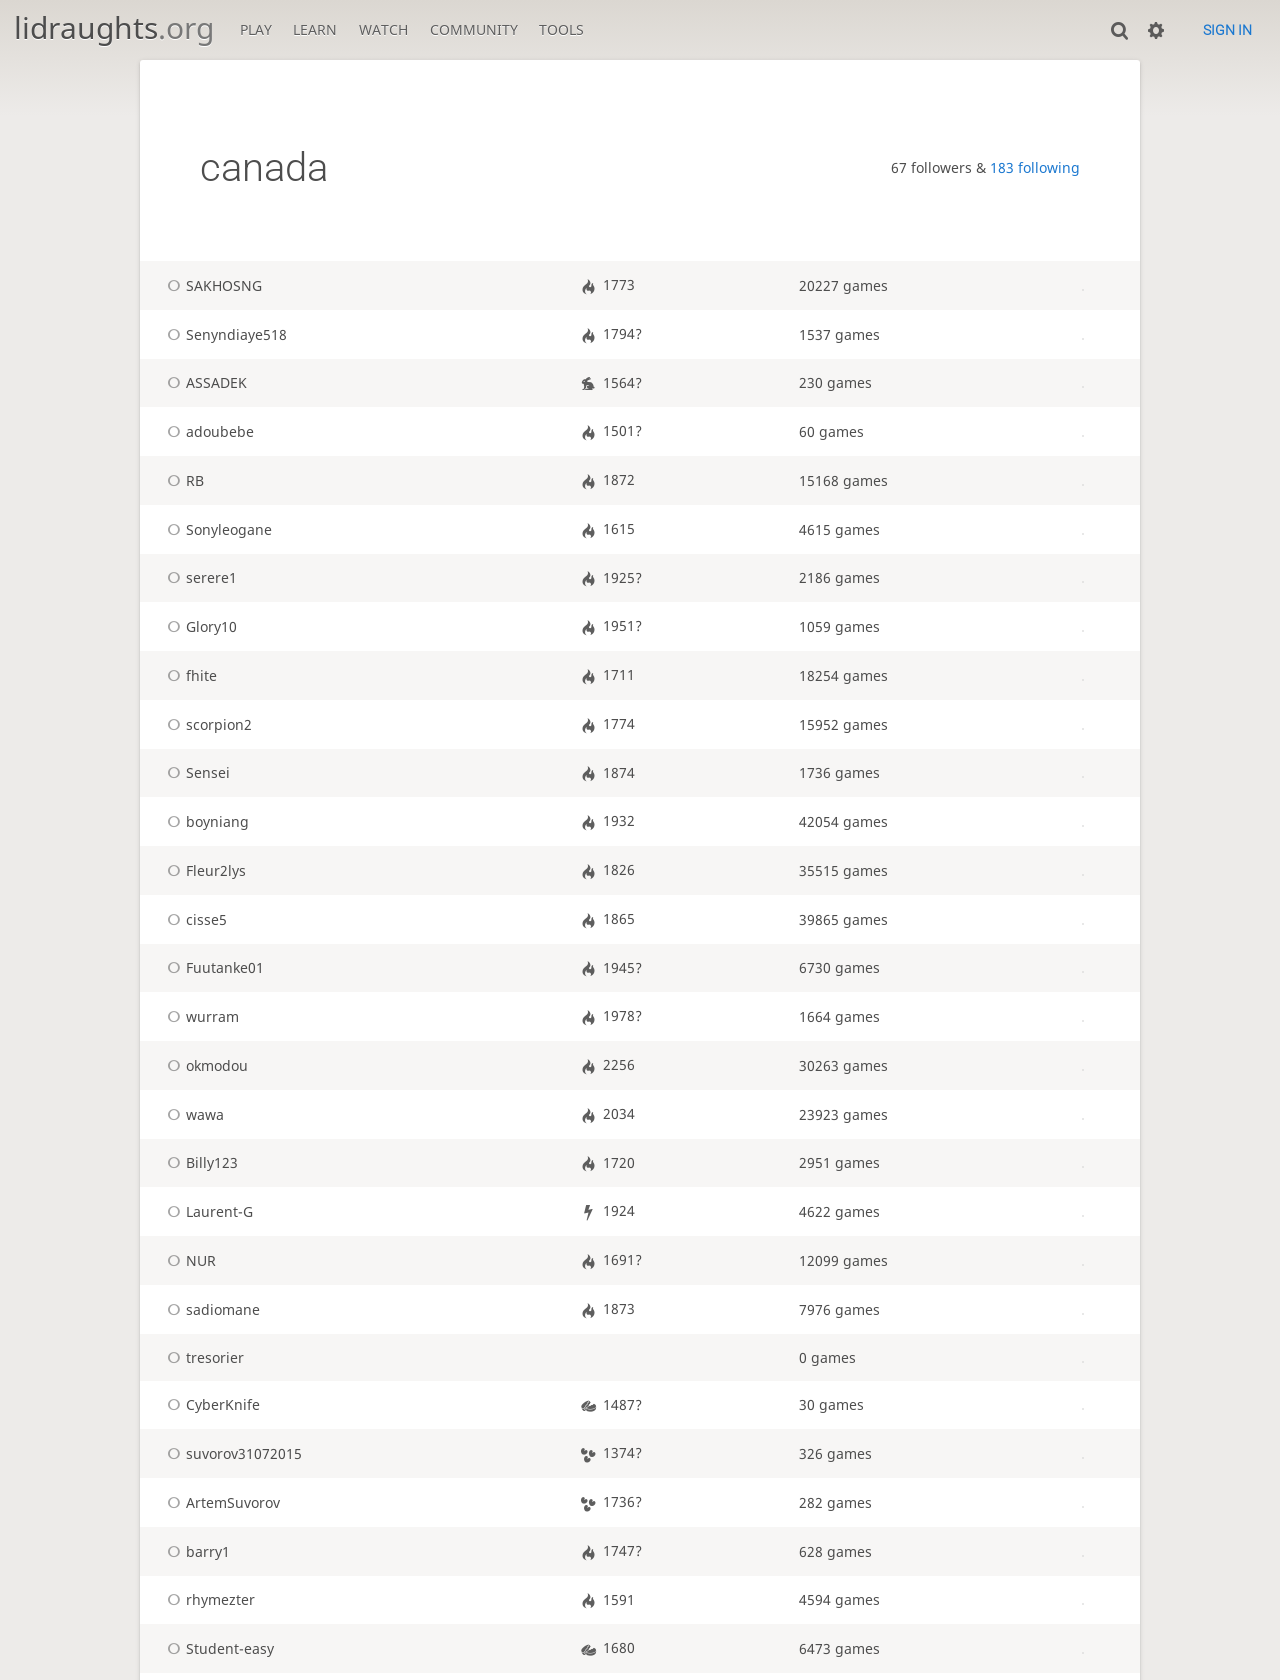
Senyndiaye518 (224, 334)
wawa (192, 1114)
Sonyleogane (216, 529)
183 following (1035, 167)
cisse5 (194, 919)
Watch (383, 29)
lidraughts (114, 27)
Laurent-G (207, 1211)
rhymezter (208, 1599)
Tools (561, 29)
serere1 (199, 577)
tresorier (202, 1357)
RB (182, 480)
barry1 (195, 1551)
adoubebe (207, 431)
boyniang (205, 821)
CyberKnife (210, 1404)
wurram (200, 1016)
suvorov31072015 (231, 1453)
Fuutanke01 (212, 967)
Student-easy (217, 1648)
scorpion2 (206, 724)
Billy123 (199, 1162)
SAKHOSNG (211, 285)
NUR (188, 1260)
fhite (189, 675)
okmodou (204, 1065)
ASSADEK (204, 382)
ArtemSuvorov (220, 1502)
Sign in (1227, 30)
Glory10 (199, 626)
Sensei (195, 772)
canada (264, 167)
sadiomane (210, 1309)
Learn (315, 29)
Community (474, 29)
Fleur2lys (203, 870)
